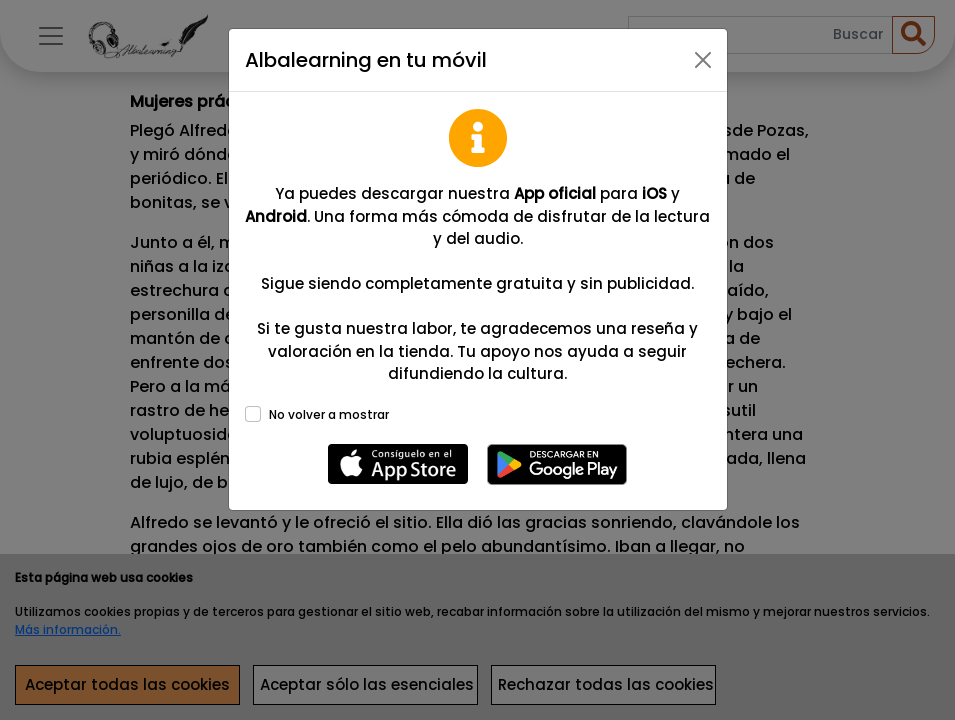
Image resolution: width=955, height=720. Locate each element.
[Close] (703, 60)
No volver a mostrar (329, 414)
